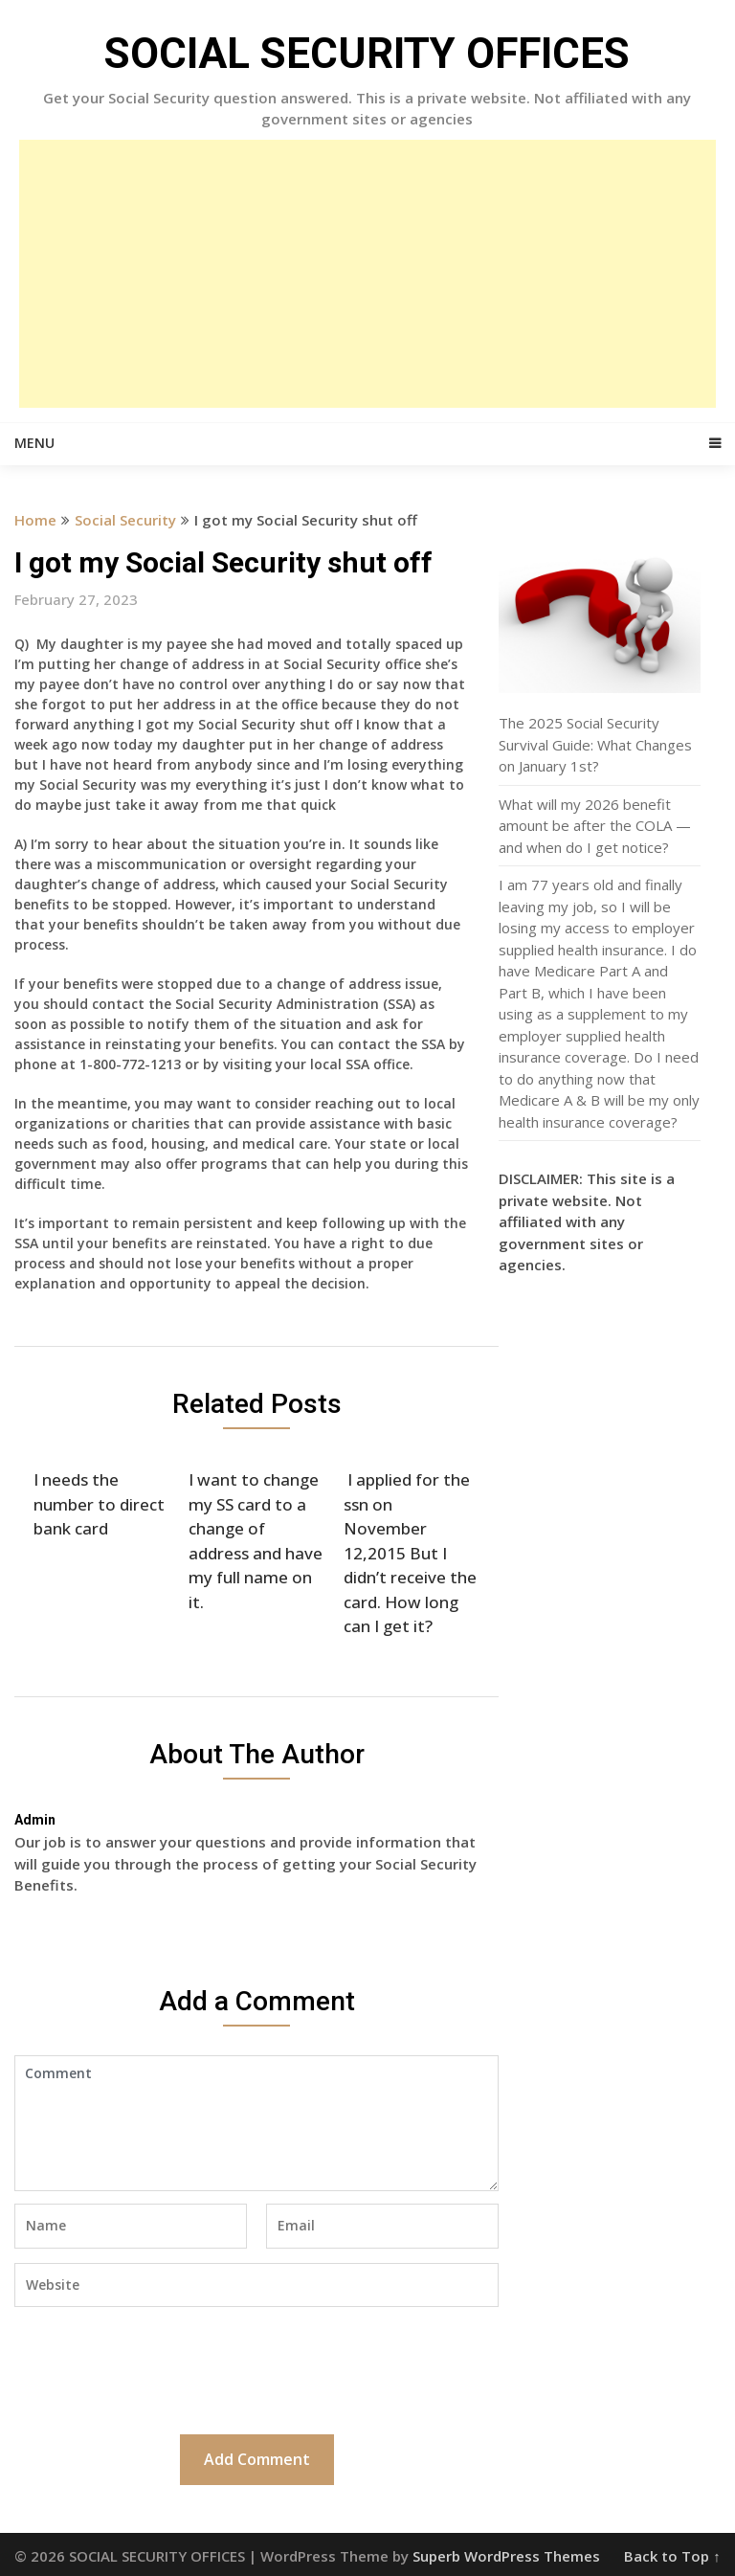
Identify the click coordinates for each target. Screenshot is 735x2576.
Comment (256, 2123)
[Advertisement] (367, 274)
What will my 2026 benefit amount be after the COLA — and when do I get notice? (595, 826)
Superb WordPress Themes (506, 2555)
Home (35, 519)
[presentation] (159, 2368)
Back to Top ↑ (672, 2555)
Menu (34, 443)
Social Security (125, 519)
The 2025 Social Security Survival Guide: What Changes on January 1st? (595, 744)
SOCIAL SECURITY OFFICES (367, 53)
